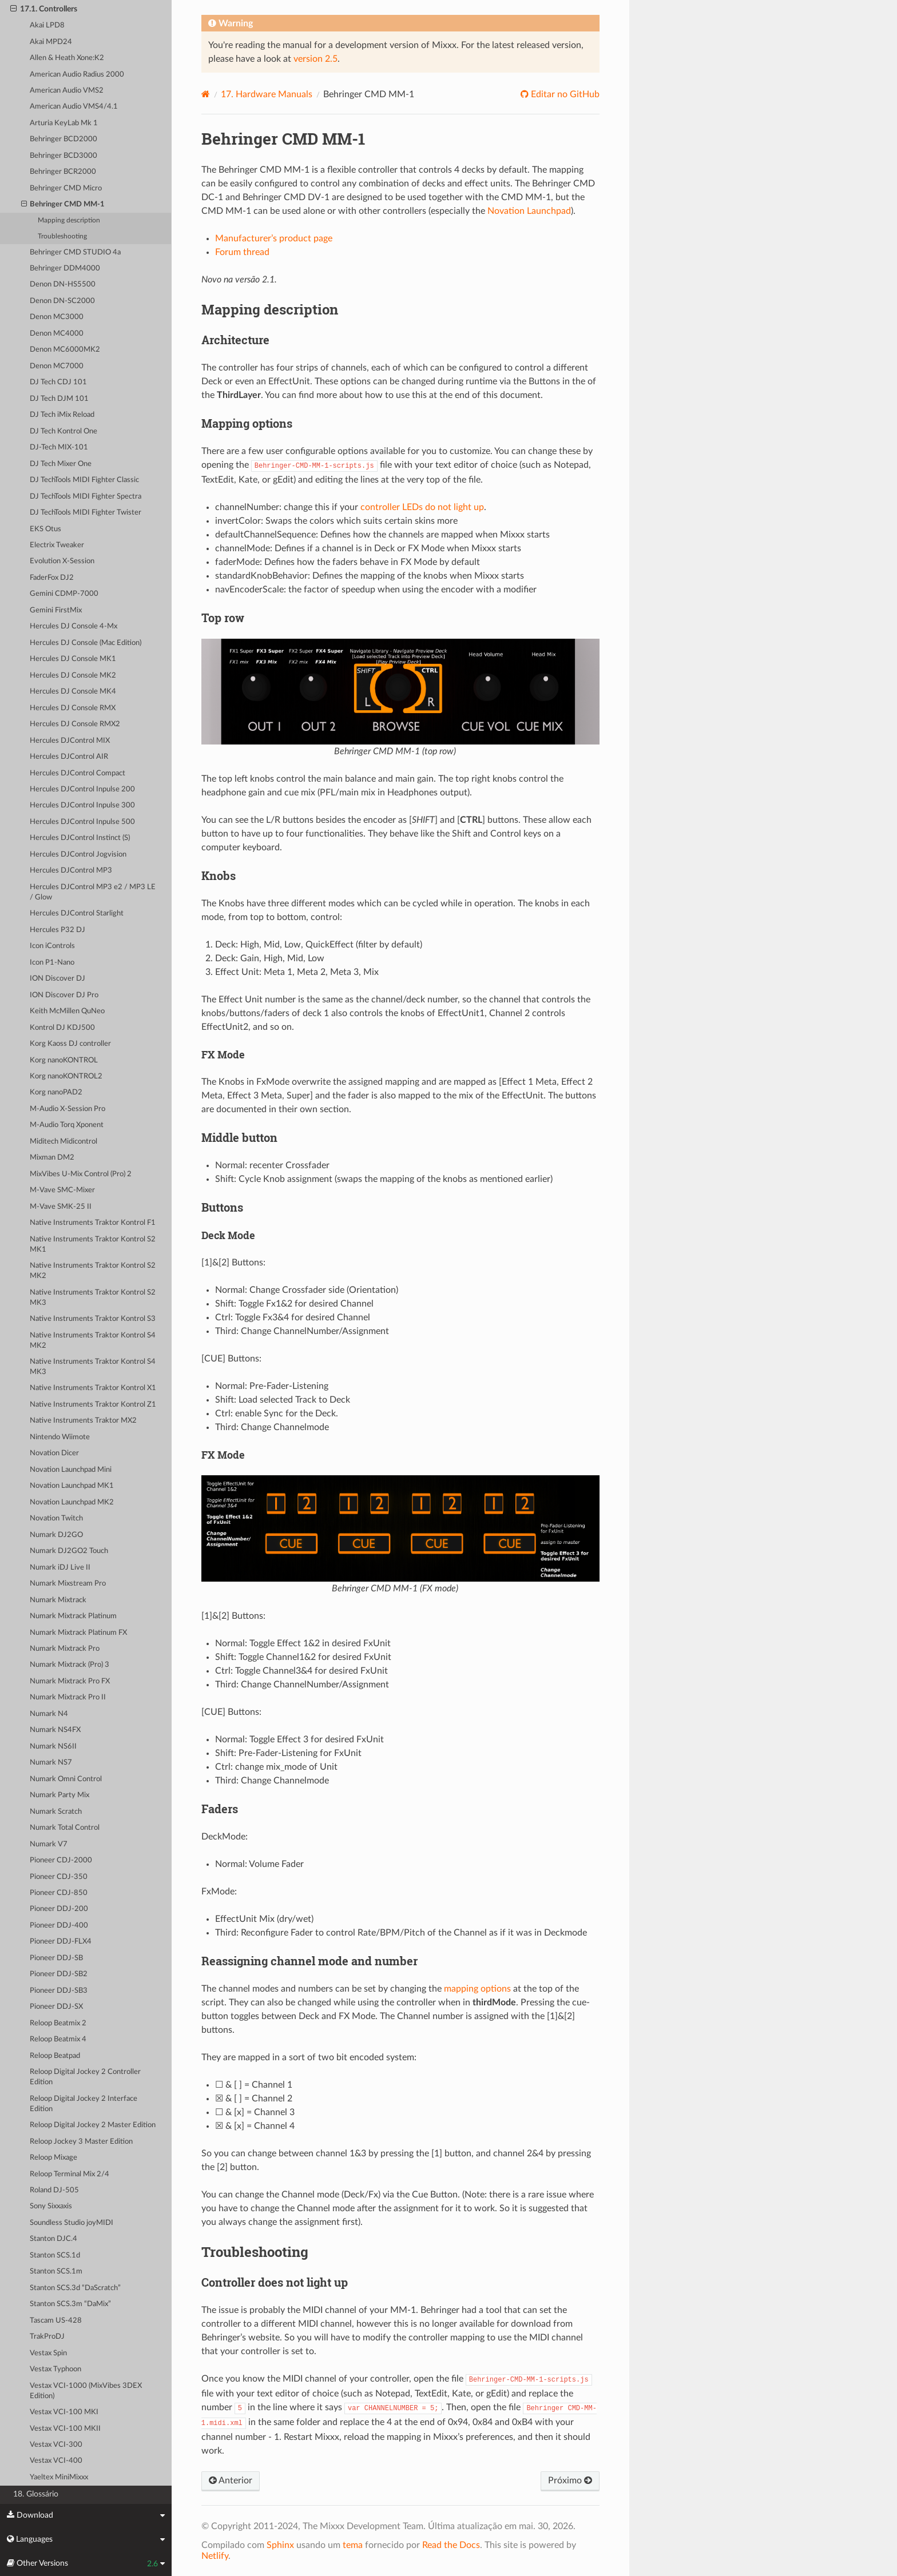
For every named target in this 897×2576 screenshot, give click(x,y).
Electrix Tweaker (57, 545)
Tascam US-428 (56, 2320)
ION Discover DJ (57, 978)
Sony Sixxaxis (51, 2206)
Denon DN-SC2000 (62, 301)
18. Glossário (35, 2494)
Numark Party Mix (59, 1795)
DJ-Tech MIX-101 (59, 447)
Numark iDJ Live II (60, 1567)
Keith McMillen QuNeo (67, 1011)
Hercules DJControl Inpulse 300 (82, 805)
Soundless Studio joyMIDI (71, 2223)
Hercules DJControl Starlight (77, 913)
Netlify (214, 2556)
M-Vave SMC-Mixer (62, 1190)
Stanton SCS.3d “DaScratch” (75, 2288)
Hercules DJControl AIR (69, 757)
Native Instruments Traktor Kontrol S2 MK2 (93, 1271)
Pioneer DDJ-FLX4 (61, 1941)
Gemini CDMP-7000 (64, 594)
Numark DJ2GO (56, 1535)
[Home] (205, 94)
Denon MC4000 (57, 333)
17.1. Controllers (43, 9)
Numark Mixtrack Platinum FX (78, 1633)
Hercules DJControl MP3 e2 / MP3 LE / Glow (93, 892)
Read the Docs (451, 2545)
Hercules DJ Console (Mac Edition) (85, 643)
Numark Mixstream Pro (68, 1583)
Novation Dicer (54, 1453)
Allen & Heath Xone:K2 (67, 58)
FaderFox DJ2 (52, 578)
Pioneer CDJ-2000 (61, 1860)
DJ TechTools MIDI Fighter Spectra (85, 496)
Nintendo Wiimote (60, 1437)
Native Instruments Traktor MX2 (83, 1420)
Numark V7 (49, 1844)
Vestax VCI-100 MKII (65, 2428)
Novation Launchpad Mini (71, 1470)
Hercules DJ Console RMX (73, 708)
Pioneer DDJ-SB (56, 1958)
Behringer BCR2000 (63, 172)
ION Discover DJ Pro (64, 995)
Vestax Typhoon (55, 2369)
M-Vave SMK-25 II (61, 1207)
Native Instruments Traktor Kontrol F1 (93, 1223)
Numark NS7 (51, 1762)
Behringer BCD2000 (63, 139)
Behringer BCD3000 (63, 156)
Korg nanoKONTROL (64, 1060)
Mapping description (69, 220)
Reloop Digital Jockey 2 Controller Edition (85, 2077)
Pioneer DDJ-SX (56, 2006)
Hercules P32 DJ (57, 930)
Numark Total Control (65, 1828)
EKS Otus (45, 529)
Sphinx (280, 2545)
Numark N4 (49, 1714)
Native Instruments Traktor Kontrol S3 (93, 1319)
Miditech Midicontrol (63, 1141)
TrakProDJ (47, 2336)
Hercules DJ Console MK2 (73, 675)
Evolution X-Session (62, 561)
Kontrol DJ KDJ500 (62, 1028)
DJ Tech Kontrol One (63, 431)
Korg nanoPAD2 (56, 1092)
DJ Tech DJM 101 (59, 399)
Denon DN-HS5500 (63, 284)
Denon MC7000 (57, 366)
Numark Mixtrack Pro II (68, 1697)
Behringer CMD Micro (66, 188)
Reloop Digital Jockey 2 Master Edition (93, 2125)
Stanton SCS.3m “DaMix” (70, 2304)
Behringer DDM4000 (65, 268)
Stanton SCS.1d (55, 2255)
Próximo (570, 2480)
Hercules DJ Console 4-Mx (73, 626)
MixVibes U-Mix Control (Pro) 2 (81, 1174)
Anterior (230, 2480)
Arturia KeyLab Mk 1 (64, 123)
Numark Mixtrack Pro (65, 1649)
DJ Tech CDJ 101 (58, 382)
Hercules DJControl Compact (77, 773)
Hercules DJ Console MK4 (73, 691)
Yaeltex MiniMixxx (59, 2477)
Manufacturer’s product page (273, 238)
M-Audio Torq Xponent (67, 1125)
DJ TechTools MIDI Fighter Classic (84, 480)
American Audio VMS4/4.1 (74, 106)
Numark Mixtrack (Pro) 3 (69, 1665)
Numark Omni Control (66, 1779)
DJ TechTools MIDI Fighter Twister (85, 512)
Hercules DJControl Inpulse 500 (82, 822)
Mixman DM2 (52, 1157)
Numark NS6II (53, 1746)
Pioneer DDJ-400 (59, 1925)
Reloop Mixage (53, 2157)
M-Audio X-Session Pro (67, 1109)
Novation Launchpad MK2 (72, 1502)
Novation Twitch (56, 1518)
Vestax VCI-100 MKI (64, 2412)
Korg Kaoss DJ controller (70, 1044)
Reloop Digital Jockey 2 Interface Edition (83, 2104)
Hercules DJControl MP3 (71, 870)
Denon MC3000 (57, 317)
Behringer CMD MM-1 (63, 205)
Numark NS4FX (55, 1730)
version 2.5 (315, 58)
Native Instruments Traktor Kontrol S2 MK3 (93, 1298)
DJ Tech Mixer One (61, 464)
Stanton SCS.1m (56, 2271)
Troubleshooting (62, 236)
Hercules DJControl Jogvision (78, 854)
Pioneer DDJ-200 (59, 1909)
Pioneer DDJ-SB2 (59, 1974)
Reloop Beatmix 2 (58, 2023)
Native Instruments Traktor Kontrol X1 (93, 1388)
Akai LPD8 (47, 25)
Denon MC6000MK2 (65, 349)
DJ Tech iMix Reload (62, 415)
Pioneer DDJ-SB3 (59, 1990)
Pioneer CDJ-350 (59, 1877)
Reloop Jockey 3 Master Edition (81, 2141)
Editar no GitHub (564, 94)
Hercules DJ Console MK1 (73, 659)
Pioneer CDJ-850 (59, 1893)
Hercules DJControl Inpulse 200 (82, 789)
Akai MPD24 (51, 42)
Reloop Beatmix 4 (58, 2039)
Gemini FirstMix (56, 610)
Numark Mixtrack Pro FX (70, 1681)
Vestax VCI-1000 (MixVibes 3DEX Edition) (86, 2391)
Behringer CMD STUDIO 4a (75, 252)
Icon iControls (52, 946)
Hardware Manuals (266, 94)
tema (353, 2545)
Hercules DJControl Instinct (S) (80, 838)
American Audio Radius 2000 (77, 74)
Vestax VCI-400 (56, 2460)
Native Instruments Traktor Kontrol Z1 (93, 1404)
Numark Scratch (56, 1811)
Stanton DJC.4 (53, 2239)
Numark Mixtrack (58, 1600)
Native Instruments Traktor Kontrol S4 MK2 (93, 1340)
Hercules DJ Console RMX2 (75, 724)
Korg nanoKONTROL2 (66, 1076)
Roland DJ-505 (54, 2190)
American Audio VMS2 (67, 90)
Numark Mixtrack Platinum (73, 1616)
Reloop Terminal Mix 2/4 (69, 2174)
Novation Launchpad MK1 (72, 1486)
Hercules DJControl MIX (70, 740)
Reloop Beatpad (55, 2056)
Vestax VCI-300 (56, 2444)
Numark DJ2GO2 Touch (69, 1551)
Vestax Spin (48, 2353)
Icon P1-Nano (52, 962)
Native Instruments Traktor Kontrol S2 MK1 (93, 1244)
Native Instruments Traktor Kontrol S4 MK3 (93, 1367)
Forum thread (242, 252)
